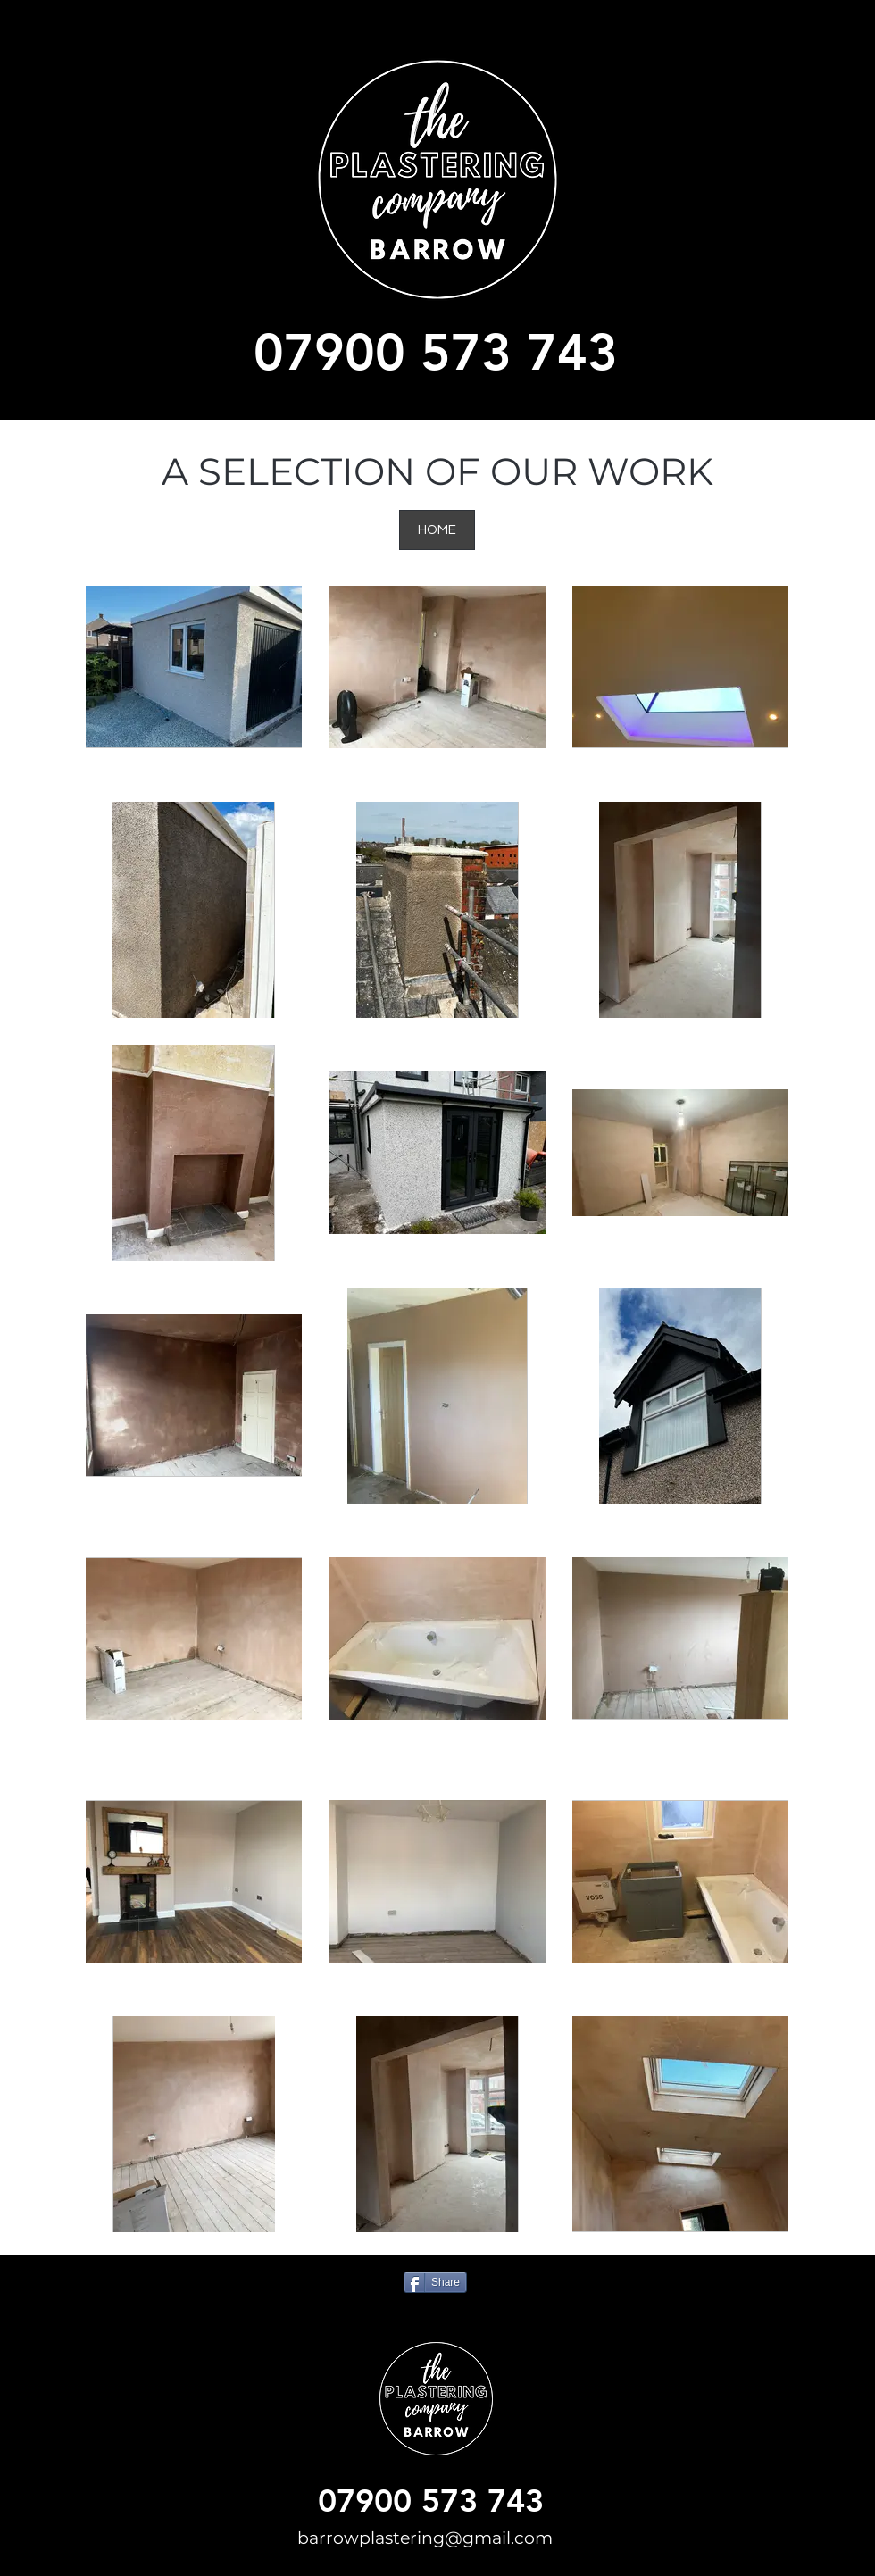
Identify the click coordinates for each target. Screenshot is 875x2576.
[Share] (435, 2282)
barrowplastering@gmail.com (425, 2538)
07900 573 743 (436, 351)
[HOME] (437, 530)
